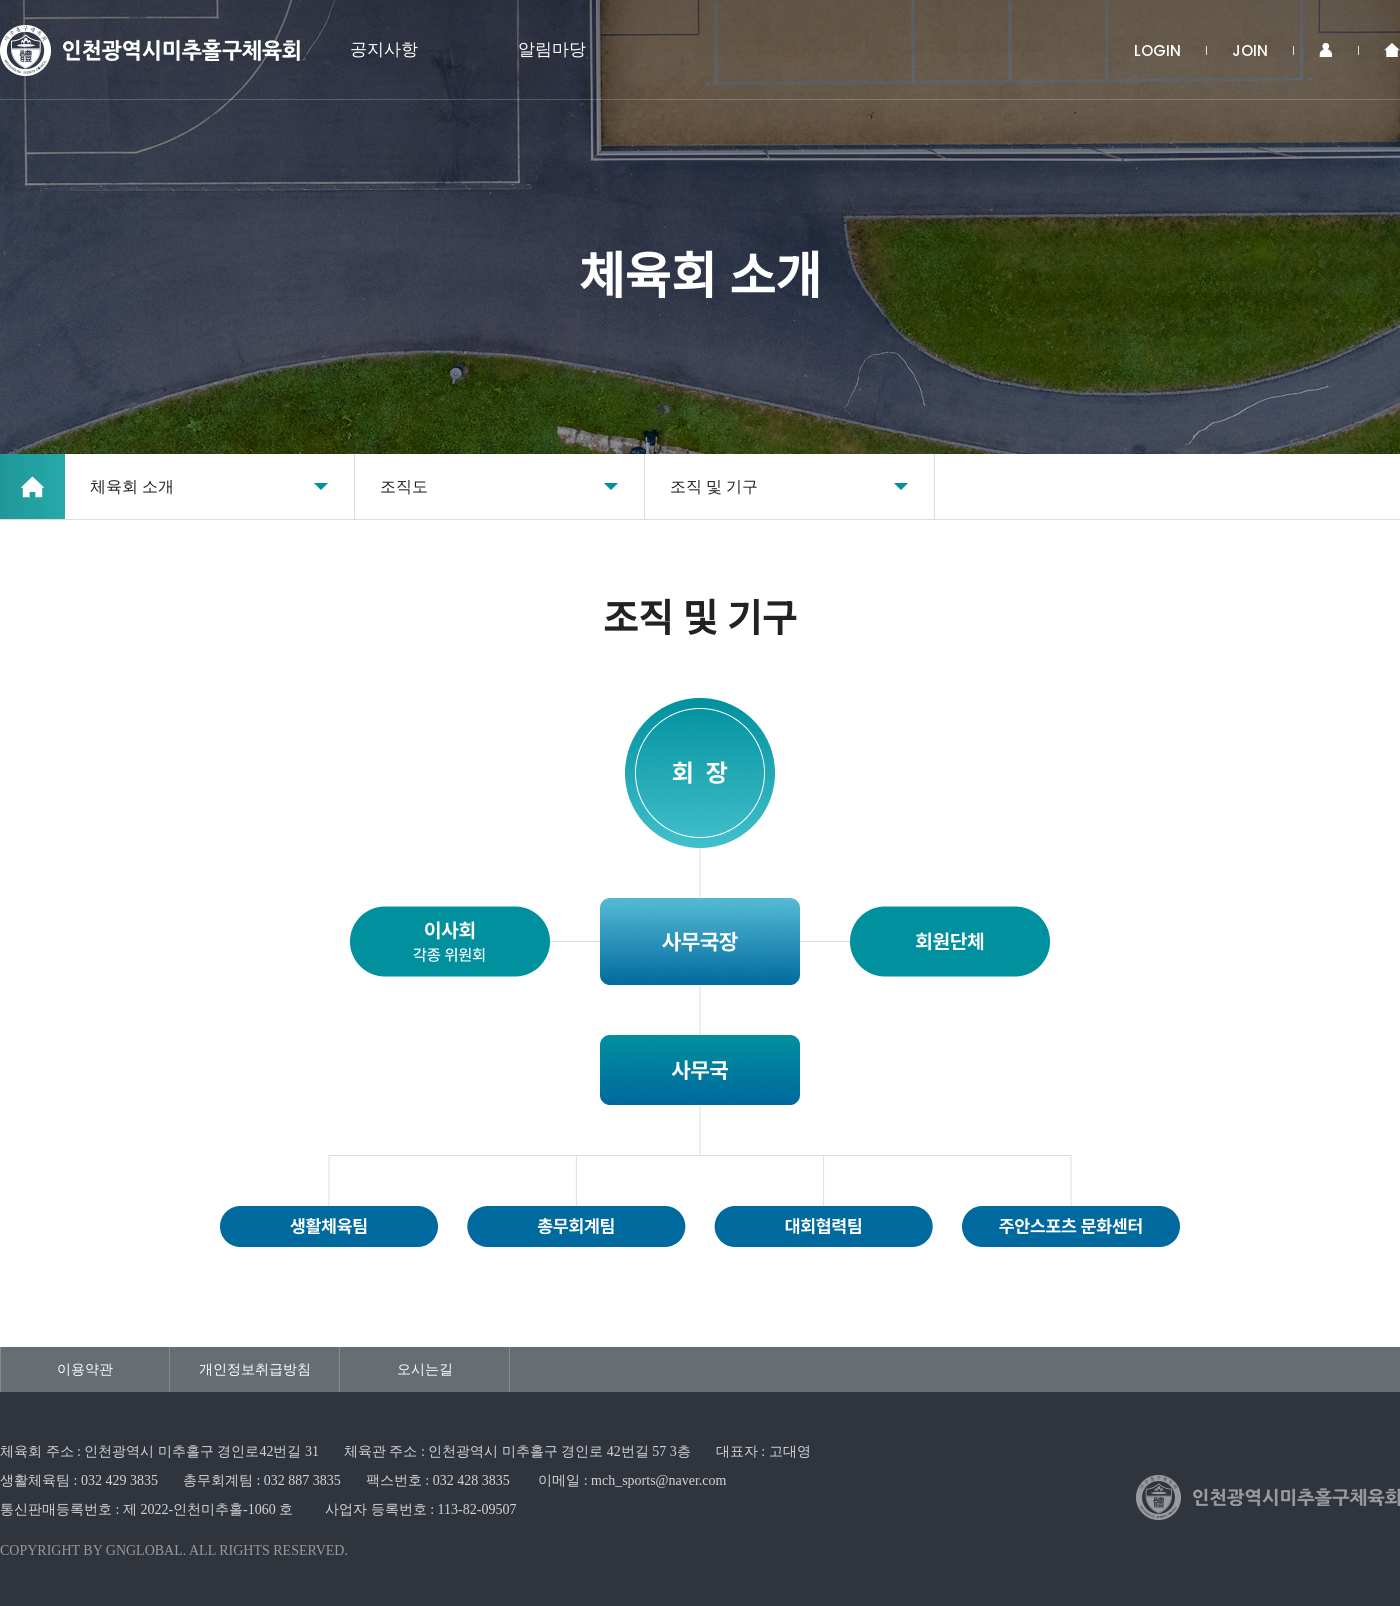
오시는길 (425, 1369)
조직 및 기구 (714, 486)
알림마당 (552, 49)
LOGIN (1157, 50)
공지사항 (384, 49)
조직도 (404, 486)
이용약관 (85, 1369)
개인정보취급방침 (255, 1369)
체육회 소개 (132, 486)
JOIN (1250, 50)
